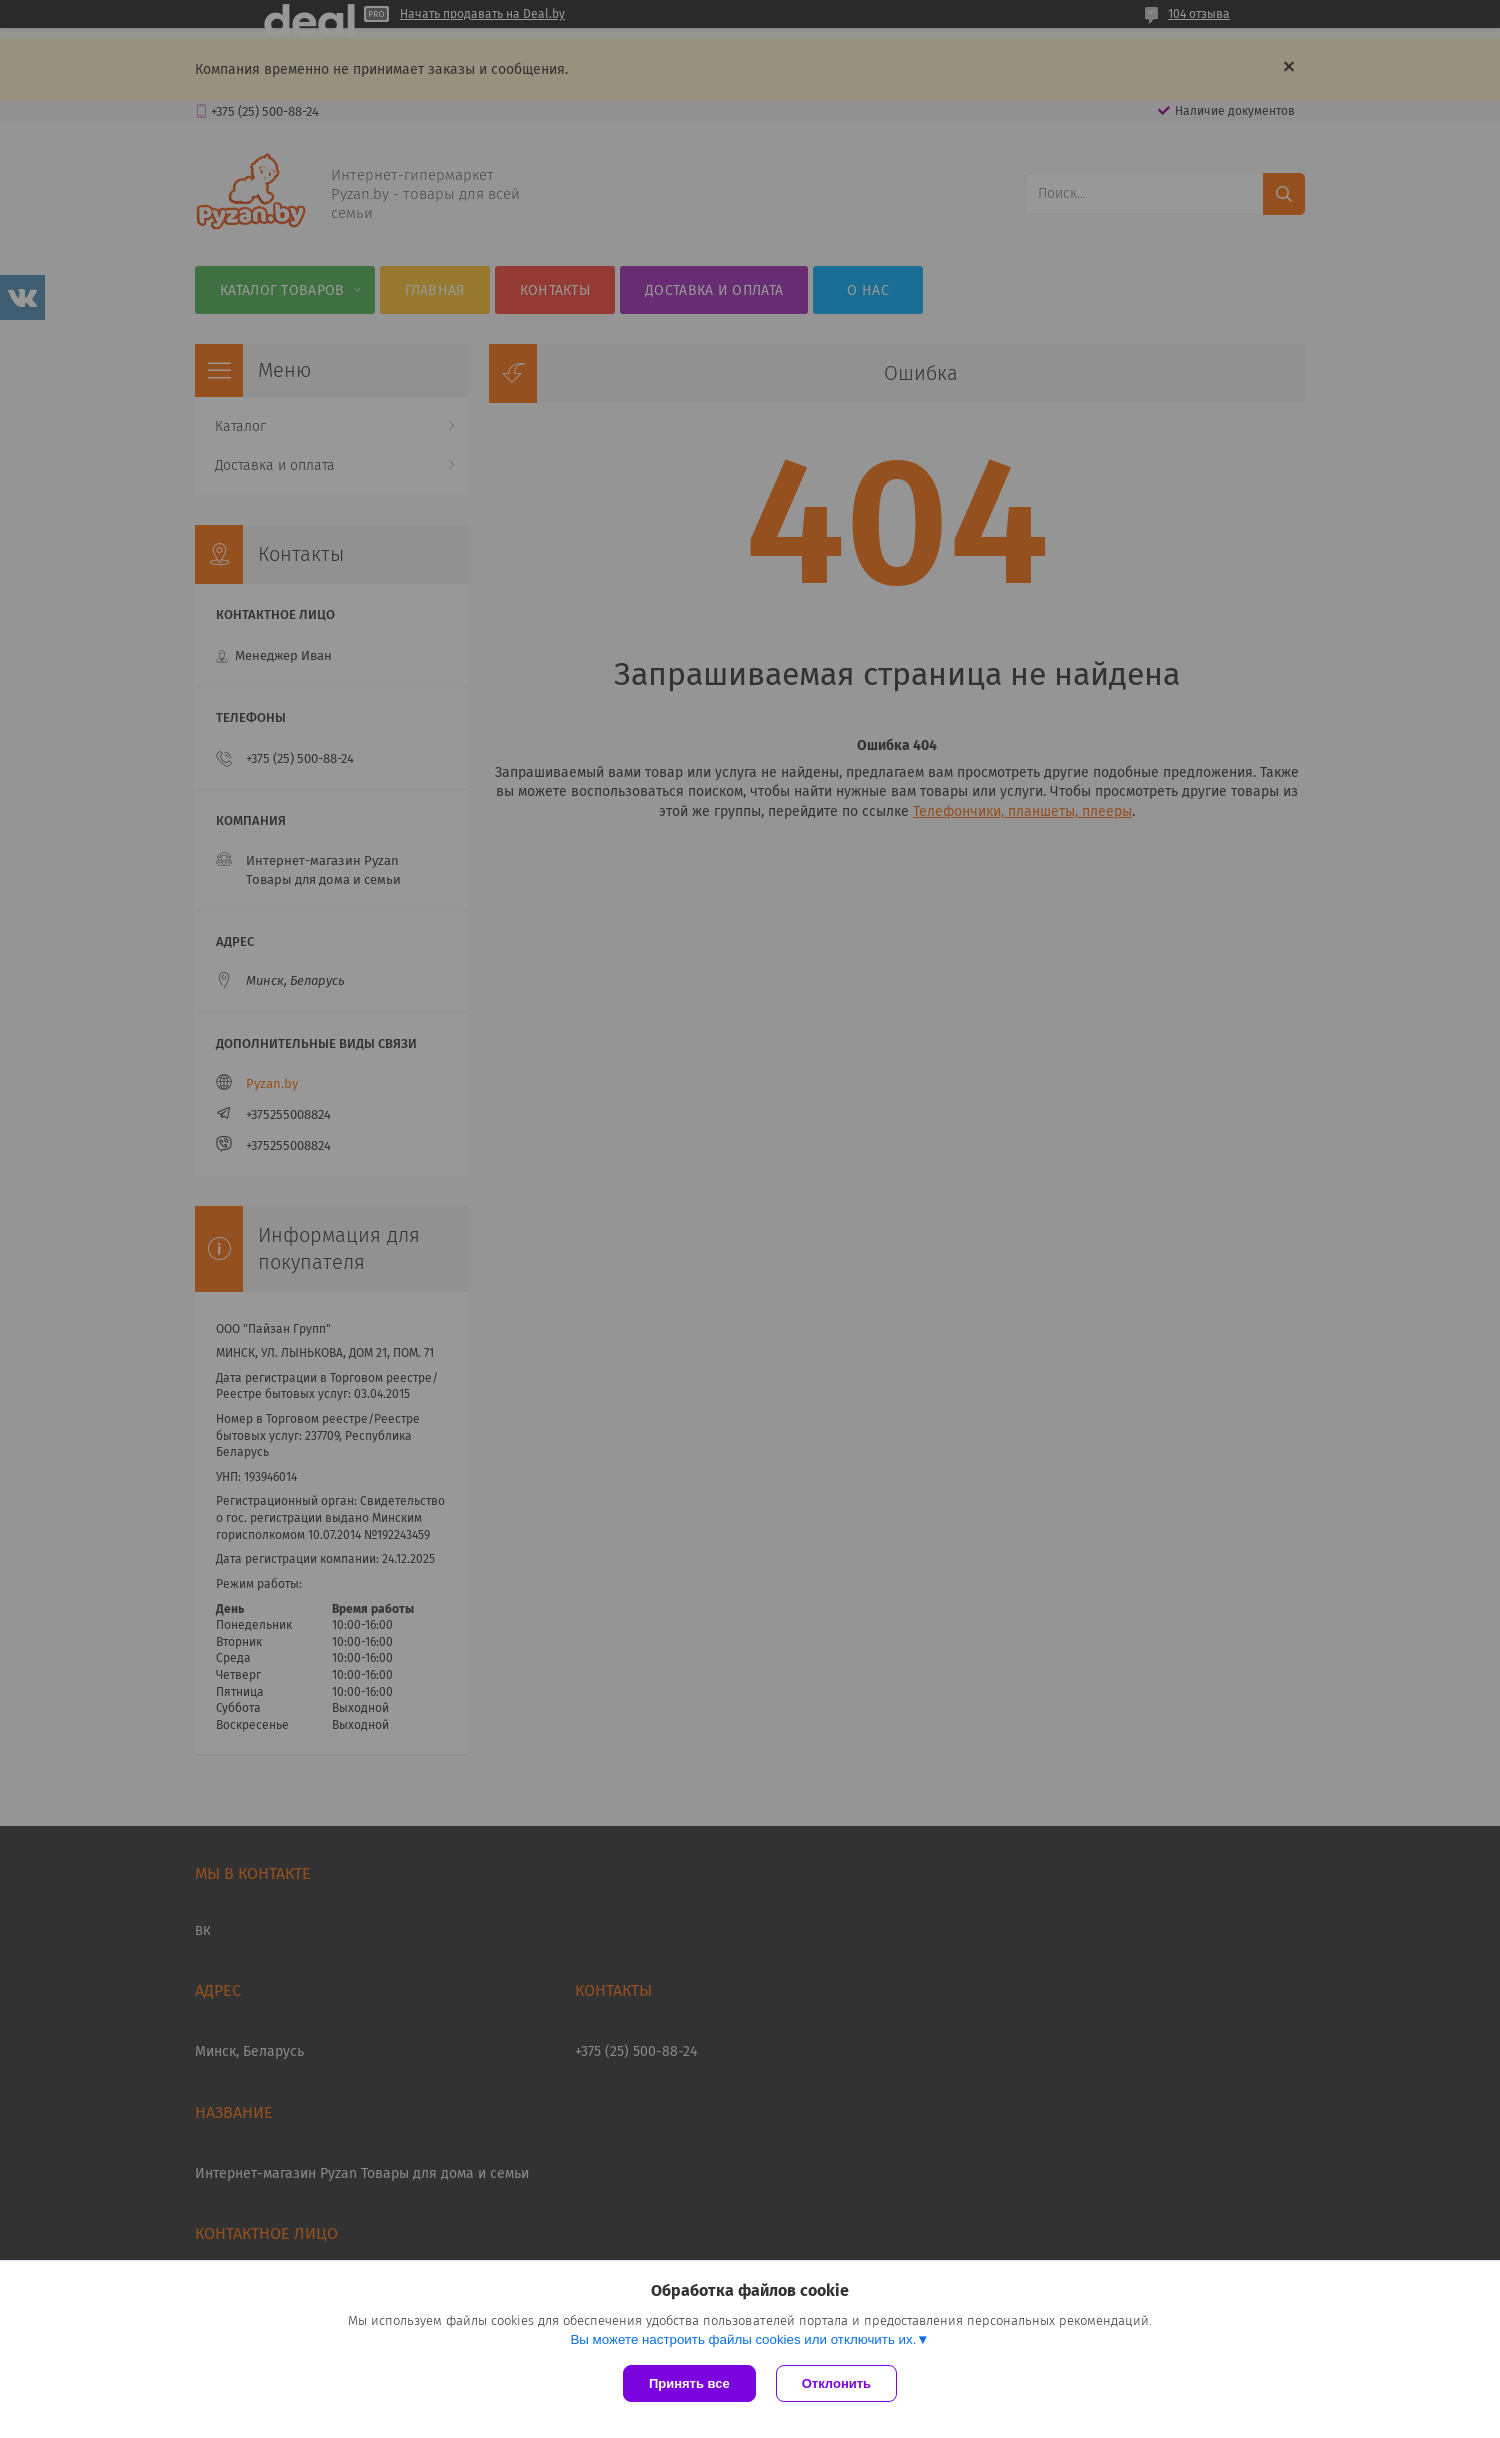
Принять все (689, 2383)
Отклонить (836, 2383)
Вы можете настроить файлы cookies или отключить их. (743, 2339)
